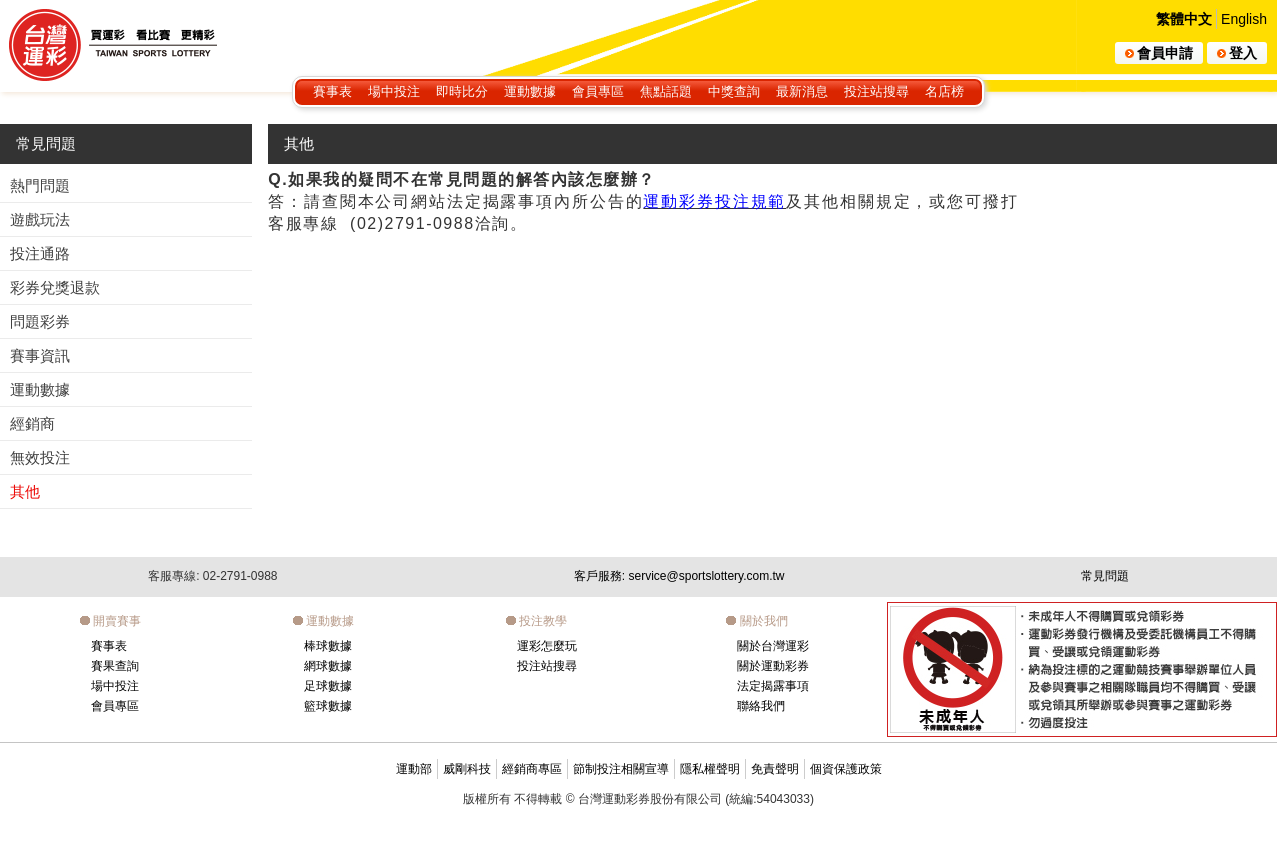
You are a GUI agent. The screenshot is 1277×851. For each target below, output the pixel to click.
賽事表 (332, 91)
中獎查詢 (734, 91)
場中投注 (394, 91)
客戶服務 (679, 576)
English (1244, 19)
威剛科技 (467, 769)
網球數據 (328, 666)
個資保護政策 (846, 769)
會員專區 (598, 91)
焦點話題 (666, 91)
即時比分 (462, 91)
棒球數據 (328, 646)
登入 (1237, 53)
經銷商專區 (532, 769)
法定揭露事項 (773, 686)
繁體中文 (1184, 19)
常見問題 (46, 143)
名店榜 (944, 91)
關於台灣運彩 (773, 646)
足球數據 (328, 686)
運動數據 (530, 91)
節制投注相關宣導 (621, 769)
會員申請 (1159, 53)
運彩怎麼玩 (547, 646)
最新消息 (802, 91)
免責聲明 (775, 769)
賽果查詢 (115, 666)
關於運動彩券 (773, 666)
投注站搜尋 (876, 91)
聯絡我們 (761, 706)
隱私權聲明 (710, 769)
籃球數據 (328, 706)
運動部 (414, 769)
